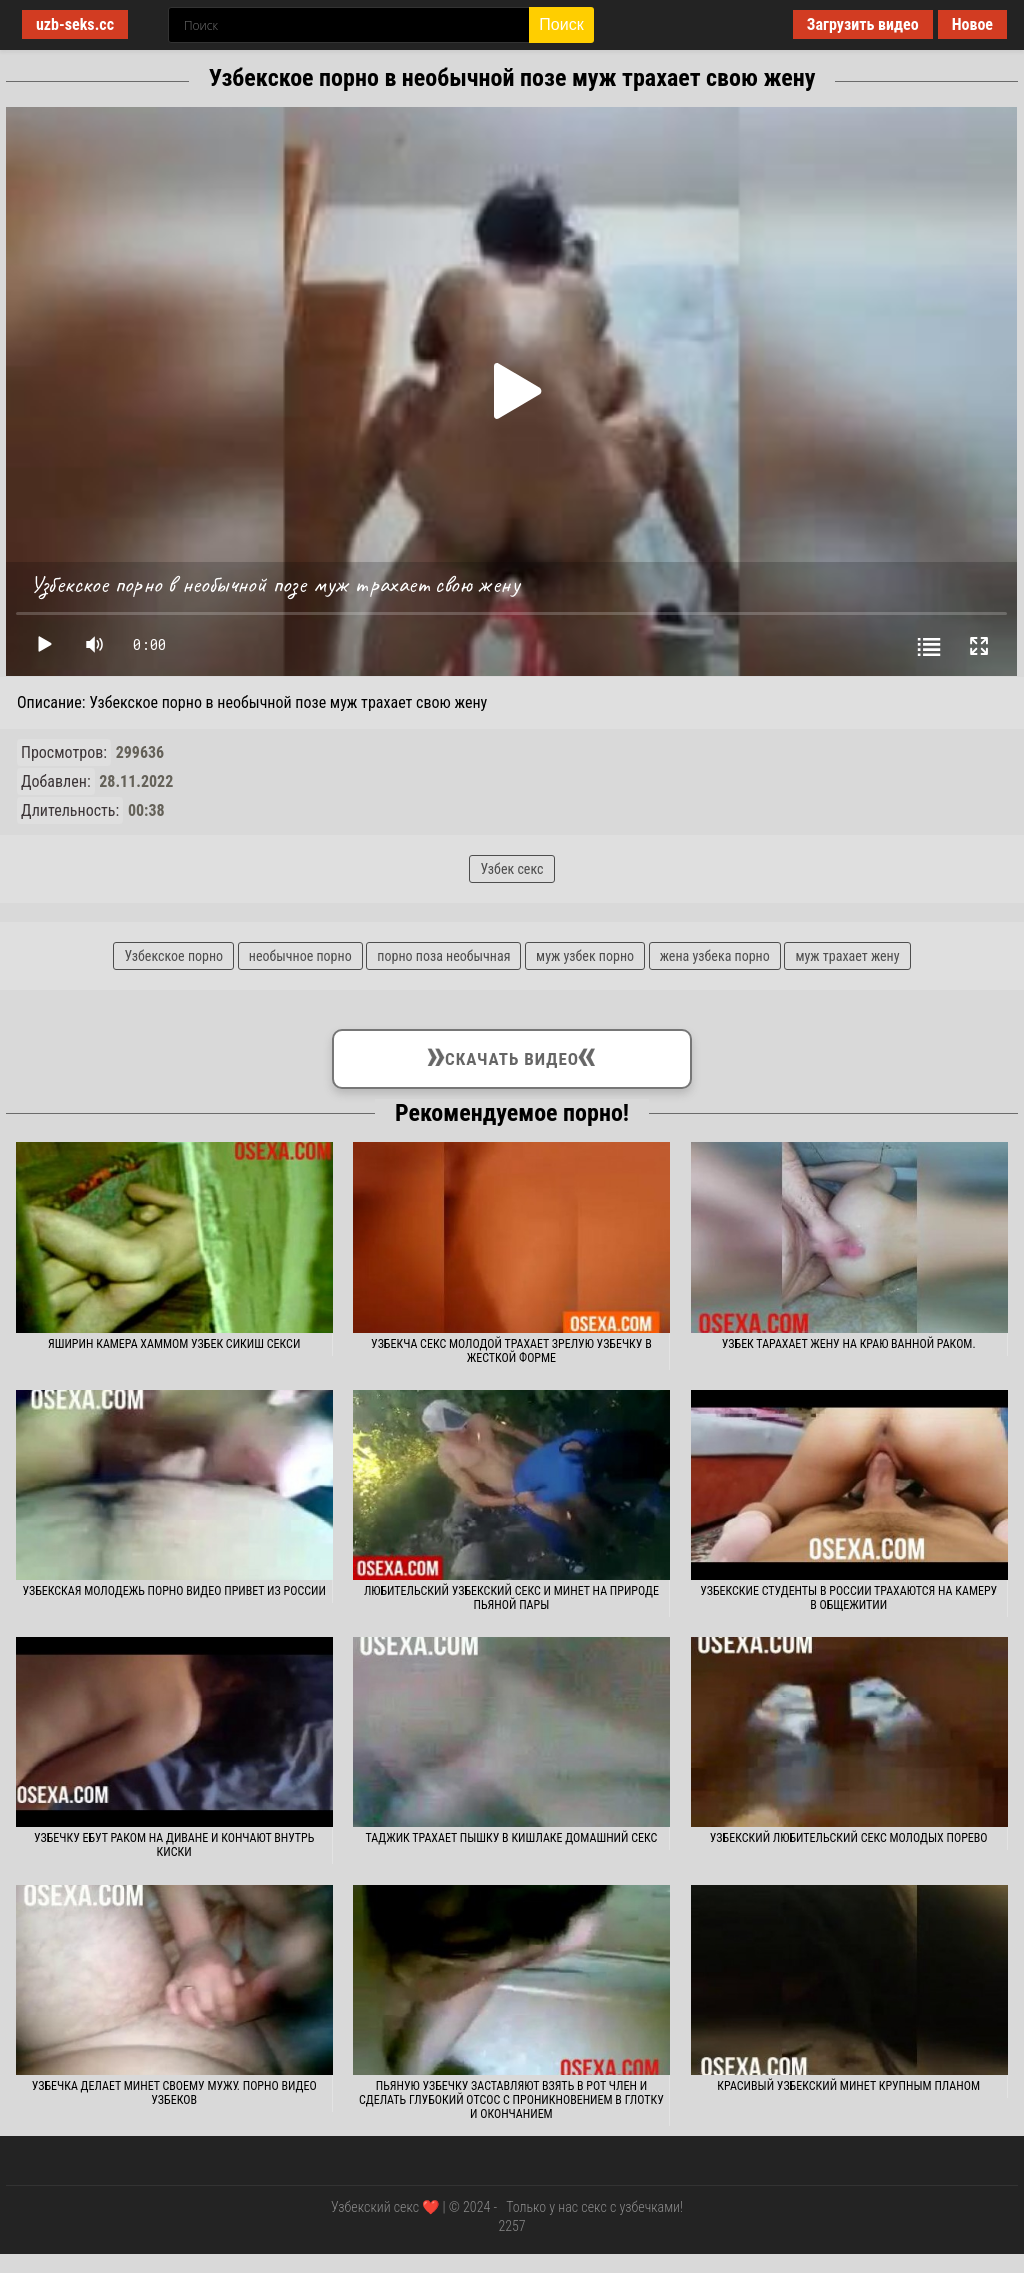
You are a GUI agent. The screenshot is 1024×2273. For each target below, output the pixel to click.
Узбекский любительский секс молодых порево (849, 1838)
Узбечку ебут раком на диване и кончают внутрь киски (174, 1845)
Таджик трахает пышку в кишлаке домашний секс (511, 1838)
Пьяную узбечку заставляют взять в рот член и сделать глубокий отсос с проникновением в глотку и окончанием (511, 2100)
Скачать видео (512, 1055)
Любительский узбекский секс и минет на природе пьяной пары (511, 1598)
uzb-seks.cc (75, 24)
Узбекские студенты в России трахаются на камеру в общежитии (848, 1598)
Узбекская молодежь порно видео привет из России (173, 1591)
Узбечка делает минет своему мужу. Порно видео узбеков (174, 2093)
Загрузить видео (863, 24)
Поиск (561, 24)
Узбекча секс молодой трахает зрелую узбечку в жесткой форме (511, 1351)
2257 (511, 2226)
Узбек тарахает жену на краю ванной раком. (849, 1344)
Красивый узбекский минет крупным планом (848, 2086)
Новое (972, 24)
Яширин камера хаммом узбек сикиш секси (174, 1344)
